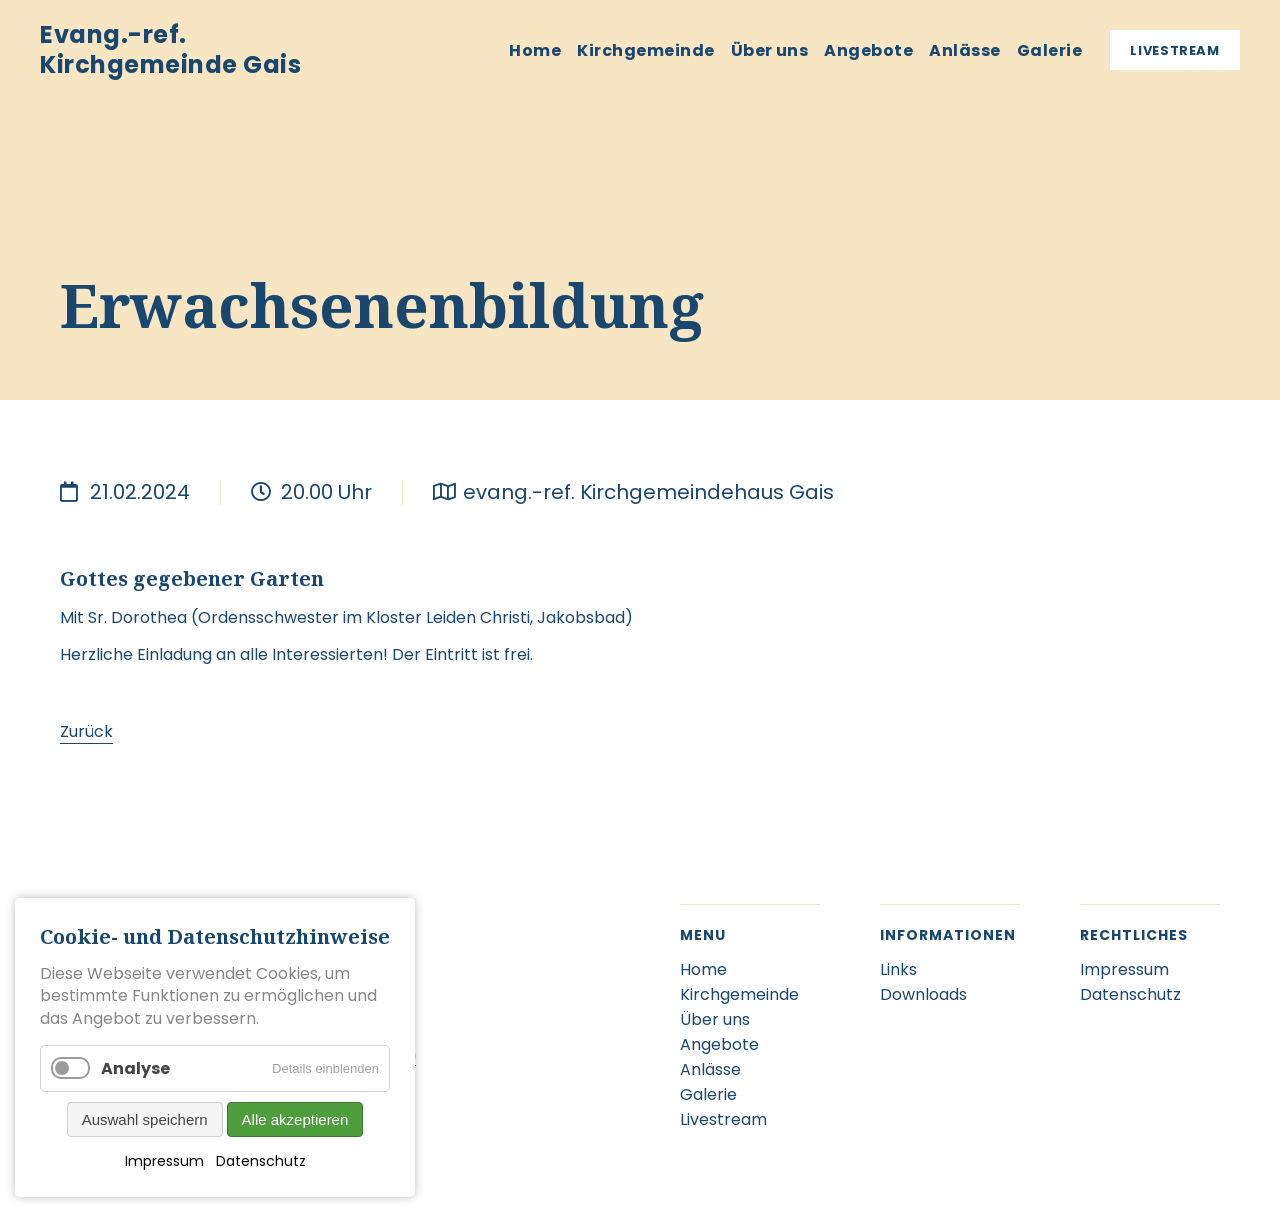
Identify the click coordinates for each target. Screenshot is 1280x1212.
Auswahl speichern (145, 1119)
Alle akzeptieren (295, 1119)
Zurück (86, 731)
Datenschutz (261, 1161)
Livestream (1175, 50)
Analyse (135, 1068)
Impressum (164, 1161)
